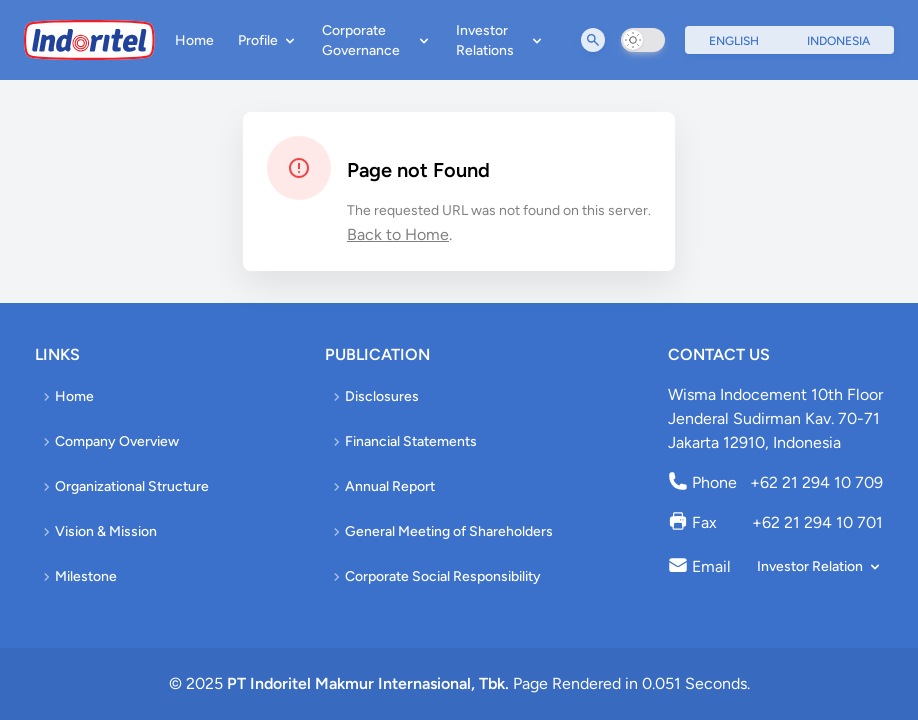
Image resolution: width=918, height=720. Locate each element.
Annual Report (382, 486)
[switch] (643, 40)
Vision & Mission (98, 531)
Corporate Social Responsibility (435, 576)
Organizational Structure (124, 486)
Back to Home (398, 234)
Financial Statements (403, 441)
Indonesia (838, 41)
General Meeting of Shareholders (441, 531)
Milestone (78, 576)
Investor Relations (500, 40)
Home (194, 40)
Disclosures (374, 396)
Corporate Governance (377, 40)
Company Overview (109, 441)
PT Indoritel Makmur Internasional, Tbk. (368, 683)
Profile (268, 40)
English (734, 41)
